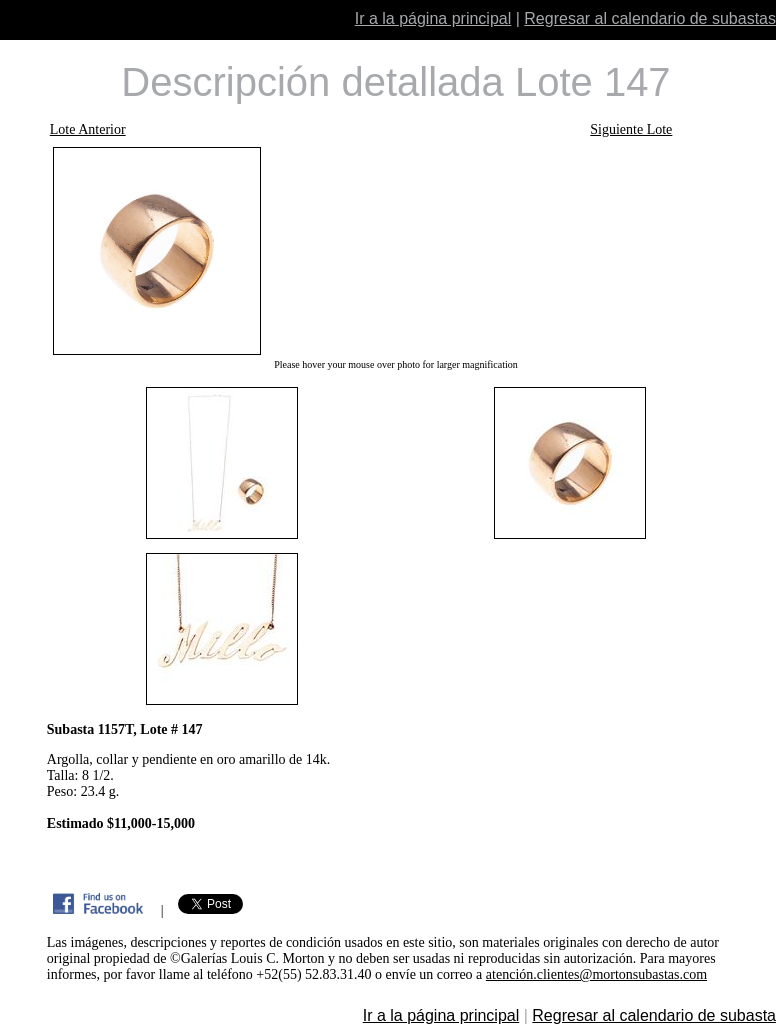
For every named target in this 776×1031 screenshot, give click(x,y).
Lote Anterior (88, 129)
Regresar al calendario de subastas (650, 18)
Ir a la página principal (433, 18)
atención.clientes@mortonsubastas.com (596, 974)
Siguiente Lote (631, 129)
